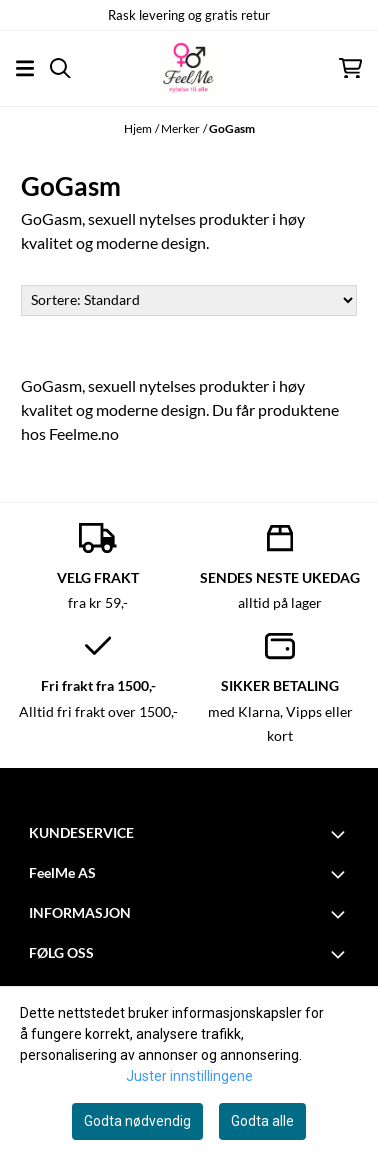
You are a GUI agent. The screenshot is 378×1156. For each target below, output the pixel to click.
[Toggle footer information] (341, 834)
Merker (180, 128)
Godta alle (262, 1121)
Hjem (138, 128)
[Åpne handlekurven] (350, 68)
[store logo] (189, 68)
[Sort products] (189, 300)
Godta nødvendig (137, 1121)
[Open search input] (60, 68)
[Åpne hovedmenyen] (25, 68)
